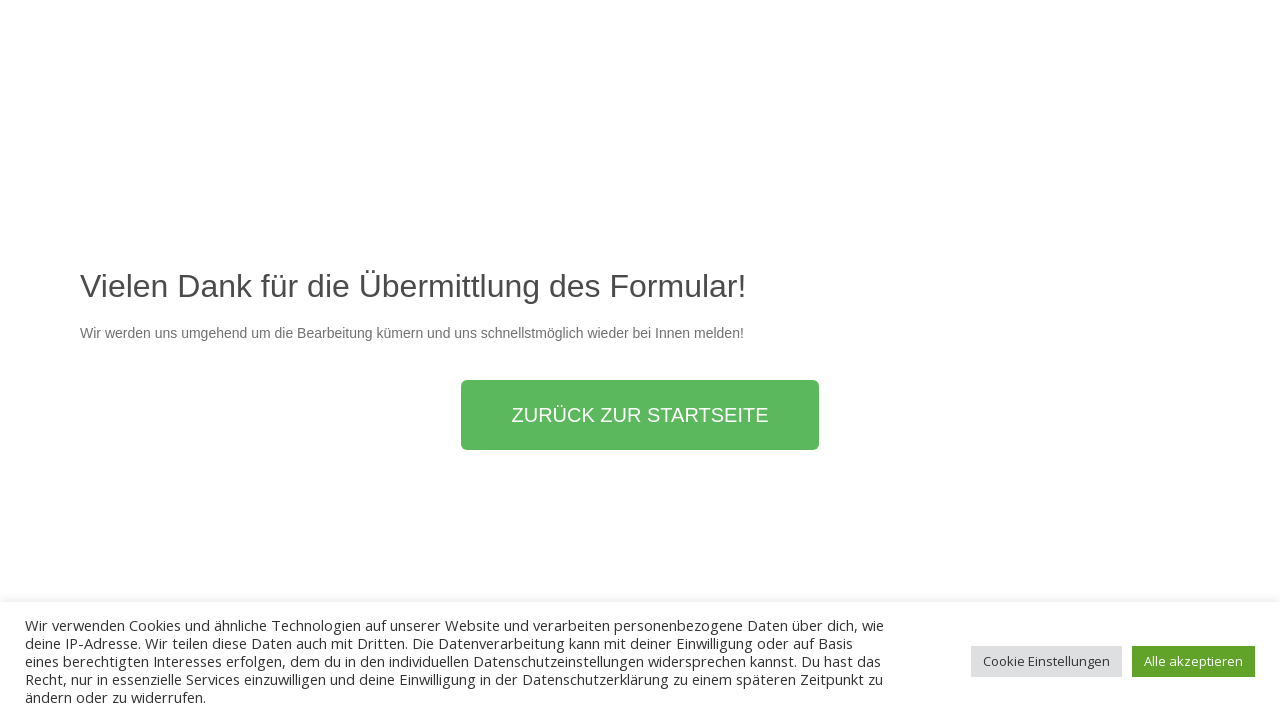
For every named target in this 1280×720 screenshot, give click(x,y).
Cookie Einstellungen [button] (1046, 661)
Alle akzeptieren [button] (1193, 661)
